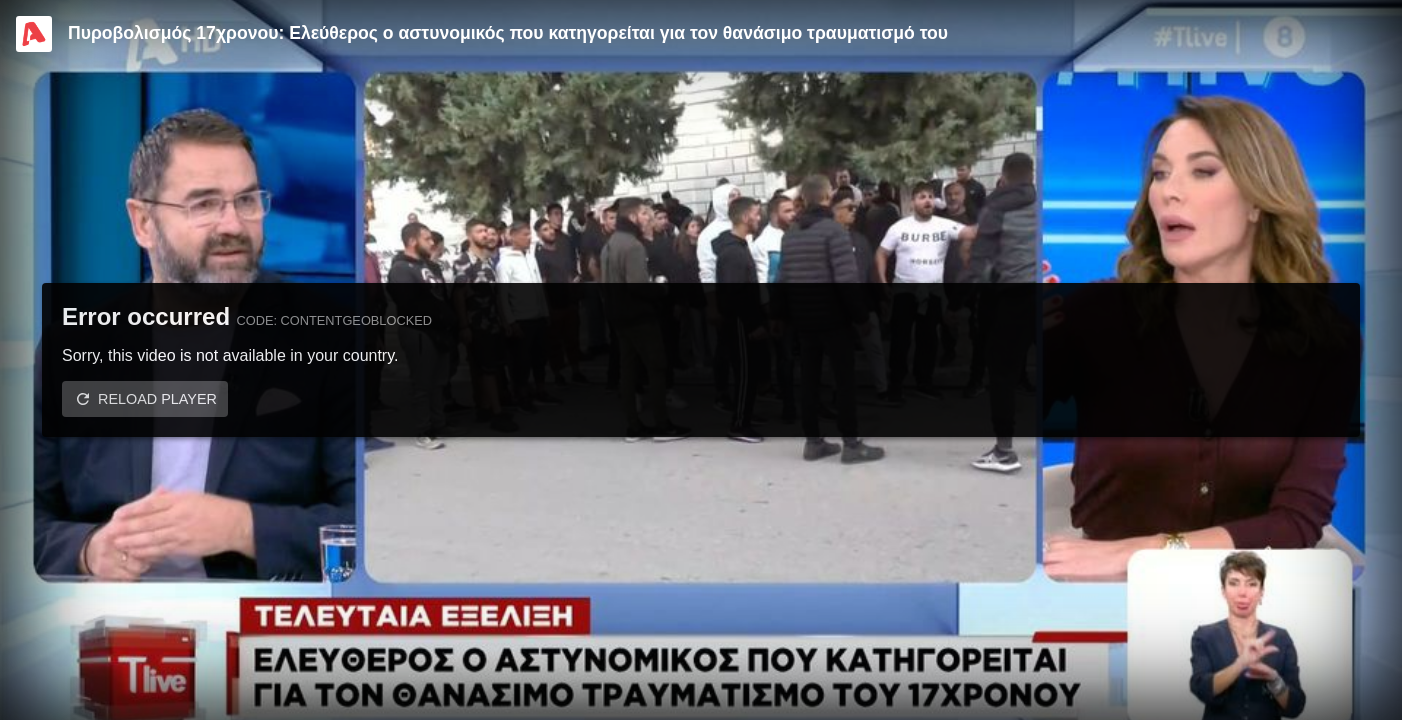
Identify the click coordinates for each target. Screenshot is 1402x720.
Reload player (157, 399)
